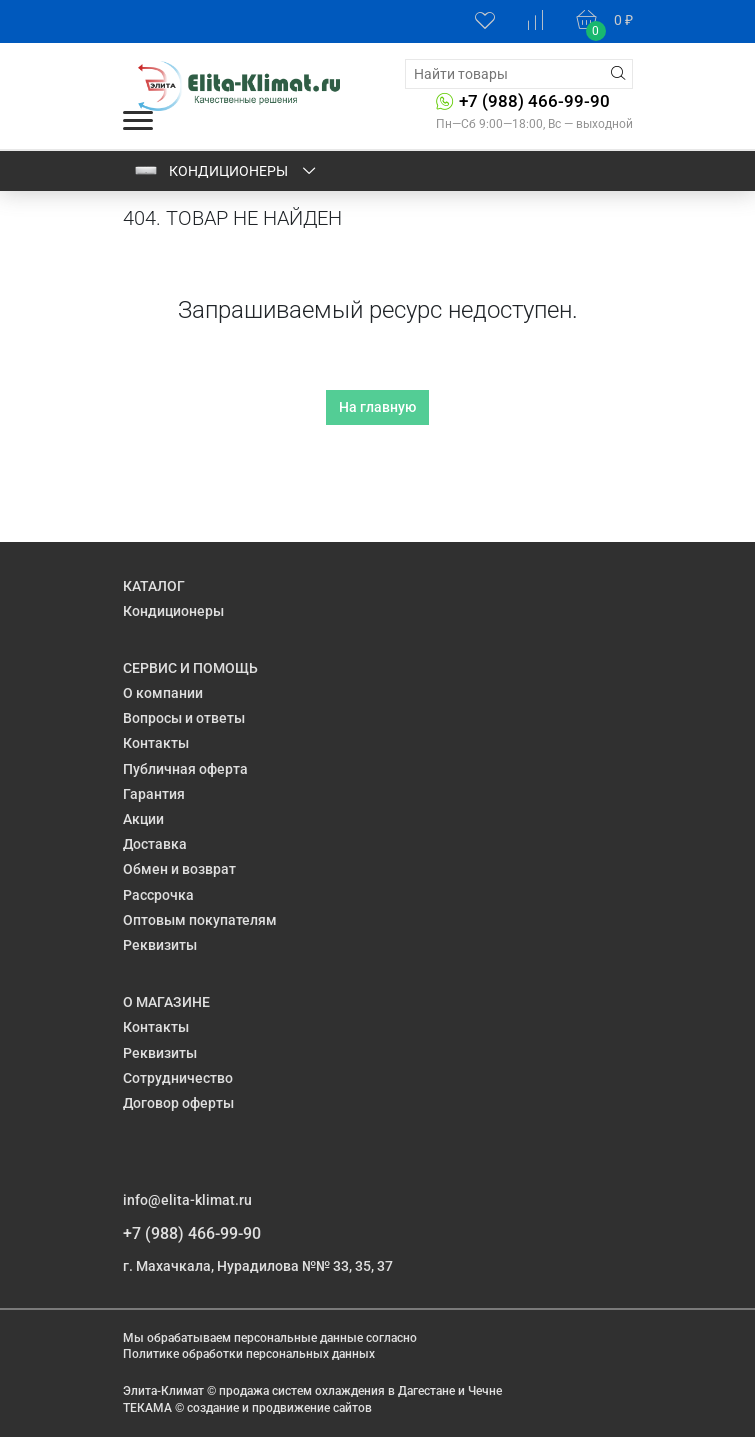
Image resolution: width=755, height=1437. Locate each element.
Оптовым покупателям (200, 920)
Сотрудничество (178, 1078)
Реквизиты (160, 945)
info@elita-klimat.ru (187, 1200)
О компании (163, 693)
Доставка (155, 844)
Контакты (156, 743)
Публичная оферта (185, 769)
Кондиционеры (226, 171)
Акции (143, 819)
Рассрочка (158, 895)
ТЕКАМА (147, 1408)
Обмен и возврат (179, 869)
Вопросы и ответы (184, 718)
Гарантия (154, 794)
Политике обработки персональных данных (249, 1354)
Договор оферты (178, 1103)
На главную (377, 407)
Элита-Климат (163, 1391)
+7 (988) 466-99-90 (534, 101)
